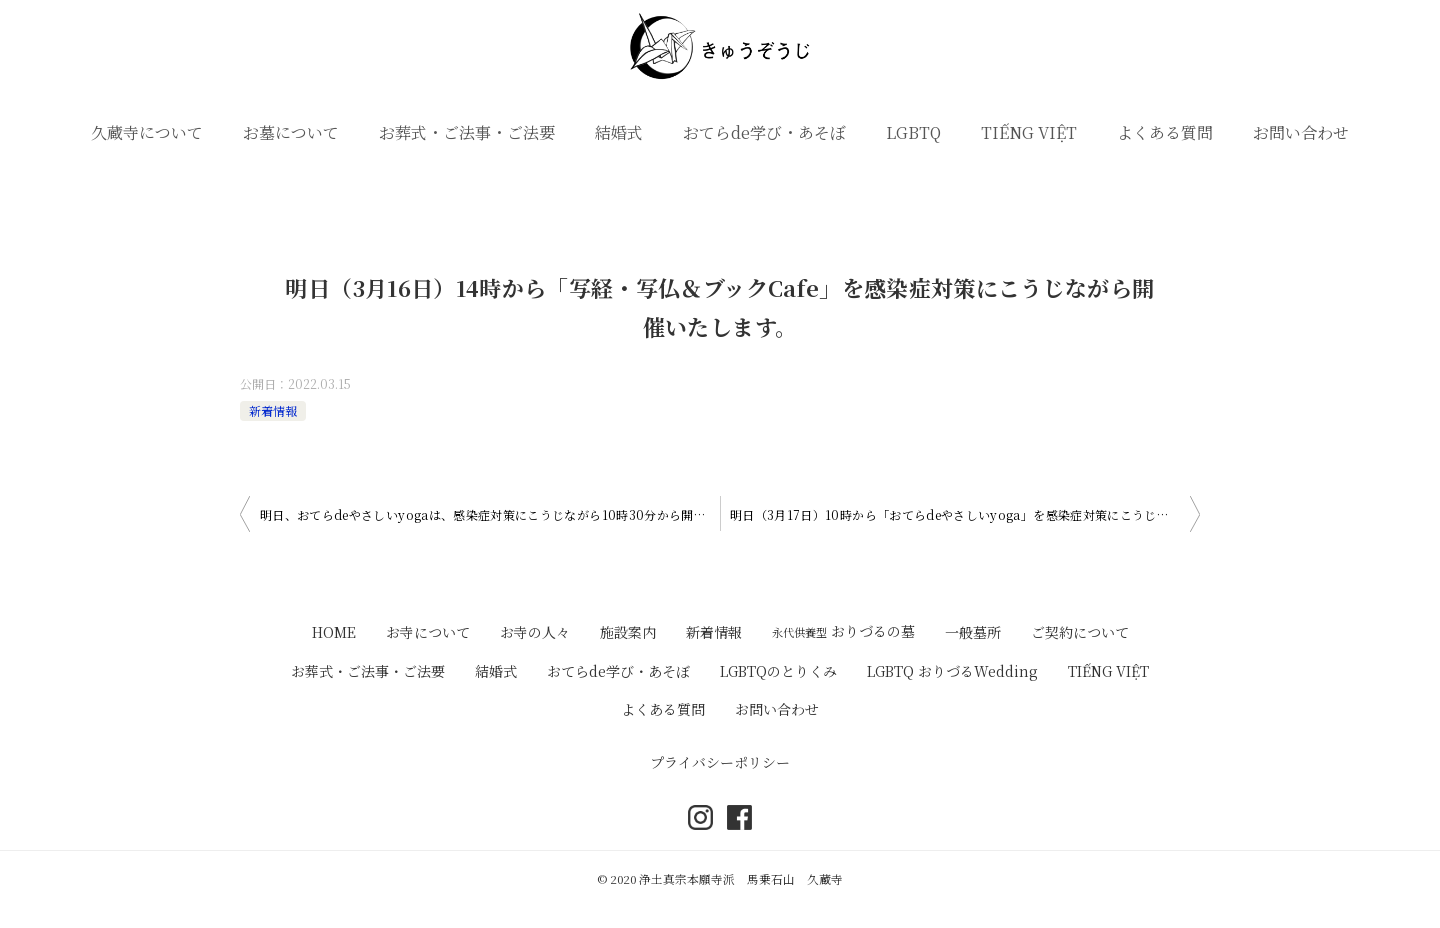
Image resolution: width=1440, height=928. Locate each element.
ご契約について (1080, 632)
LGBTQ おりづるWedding (952, 671)
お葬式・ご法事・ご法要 (467, 132)
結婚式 (619, 132)
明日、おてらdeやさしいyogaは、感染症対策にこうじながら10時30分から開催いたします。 (490, 514)
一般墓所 (973, 632)
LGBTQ (913, 132)
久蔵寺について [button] (147, 132)
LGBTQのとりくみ (778, 671)
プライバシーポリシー (720, 762)
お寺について (428, 632)
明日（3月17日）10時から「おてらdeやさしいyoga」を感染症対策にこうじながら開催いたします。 (965, 514)
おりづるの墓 (843, 631)
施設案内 (628, 632)
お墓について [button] (291, 132)
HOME (334, 632)
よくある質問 (1165, 132)
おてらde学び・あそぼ (764, 132)
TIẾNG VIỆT (1029, 132)
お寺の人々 (535, 632)
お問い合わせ (1301, 132)
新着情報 (273, 410)
